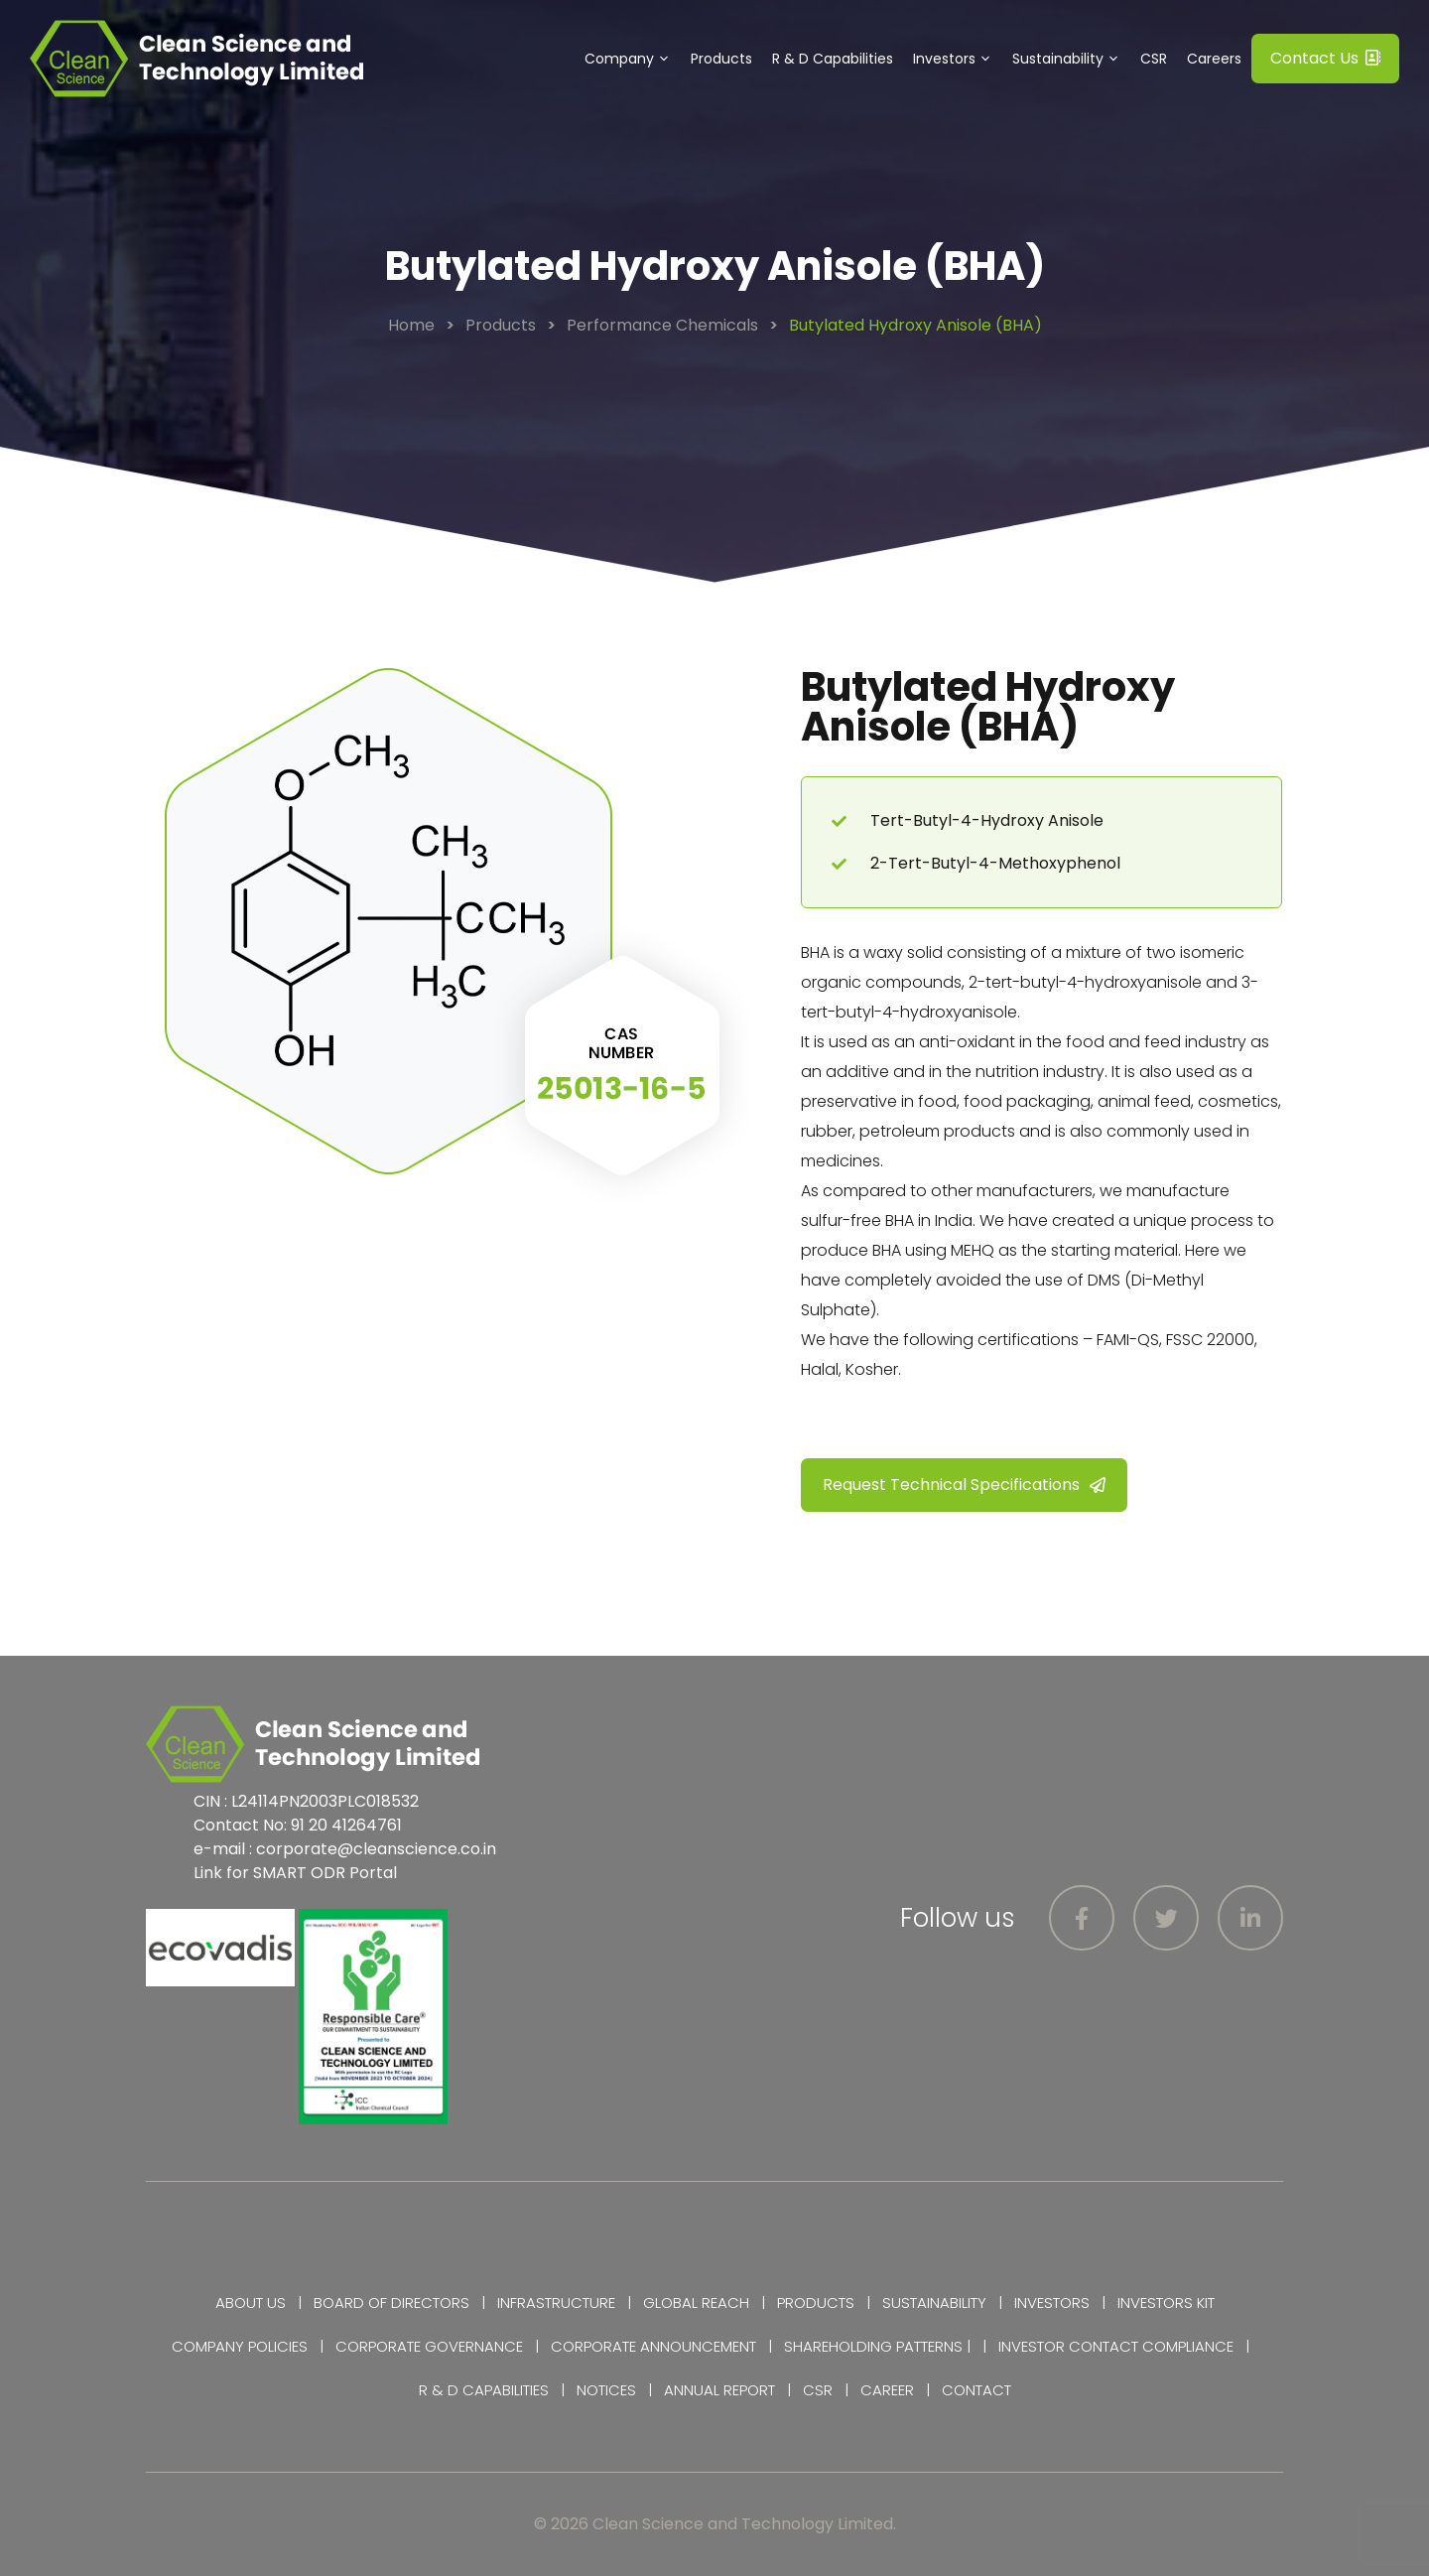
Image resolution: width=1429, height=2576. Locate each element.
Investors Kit (1166, 2302)
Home (411, 325)
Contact (976, 2389)
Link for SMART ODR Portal (295, 1872)
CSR (1153, 58)
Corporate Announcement (653, 2346)
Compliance (1188, 2346)
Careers (1214, 58)
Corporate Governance (429, 2346)
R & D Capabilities (832, 58)
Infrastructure (556, 2302)
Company (633, 58)
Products (721, 58)
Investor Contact (1068, 2346)
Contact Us (1325, 58)
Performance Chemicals (662, 325)
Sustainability (1071, 58)
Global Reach (696, 2302)
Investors (957, 58)
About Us (250, 2302)
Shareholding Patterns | (877, 2346)
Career (887, 2389)
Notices (606, 2389)
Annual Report (719, 2389)
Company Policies (240, 2346)
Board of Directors (391, 2302)
